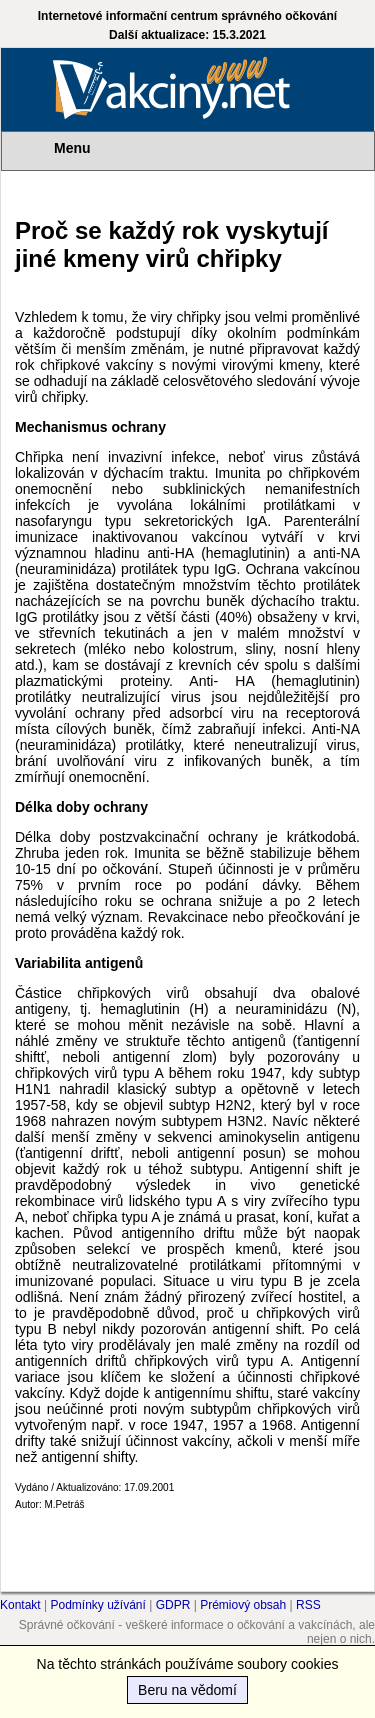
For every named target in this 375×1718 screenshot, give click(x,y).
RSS (308, 1605)
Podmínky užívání (98, 1605)
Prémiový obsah (243, 1605)
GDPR (173, 1605)
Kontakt (20, 1605)
